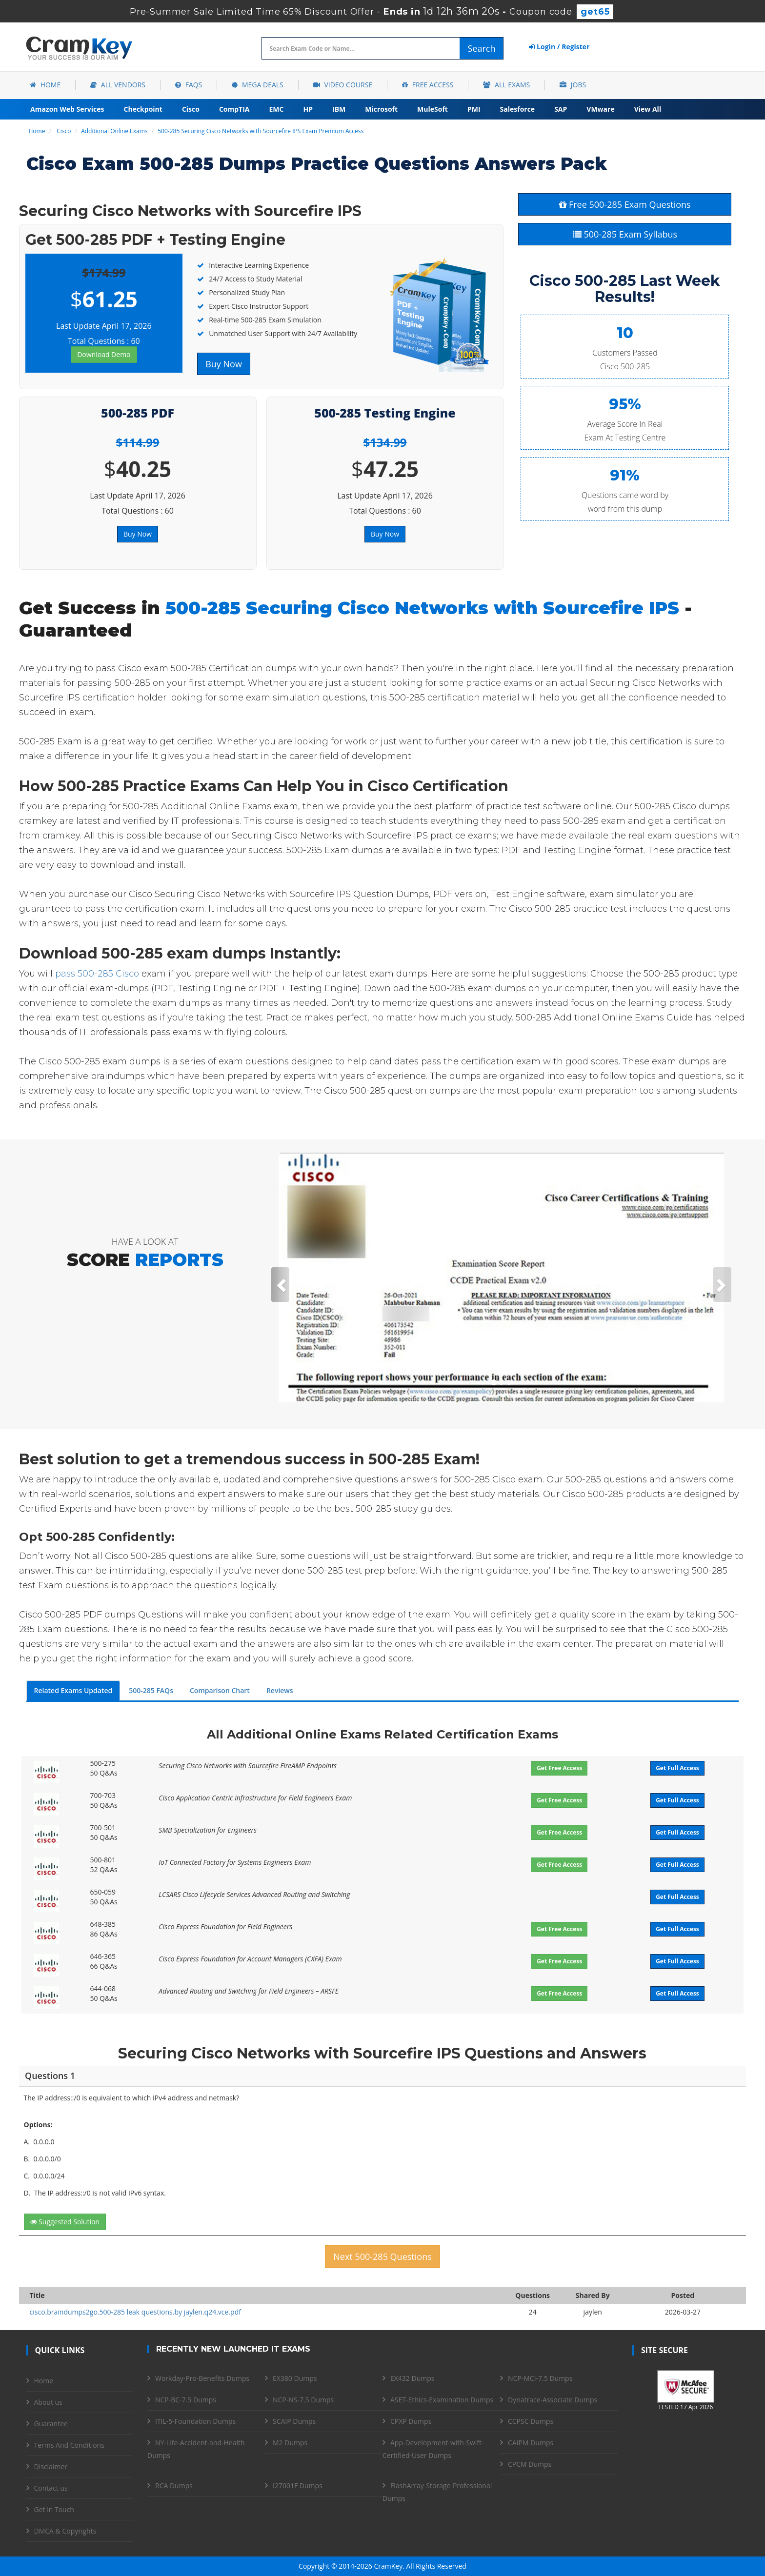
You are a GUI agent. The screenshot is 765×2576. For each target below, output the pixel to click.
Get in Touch (54, 2509)
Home (45, 84)
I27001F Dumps (297, 2485)
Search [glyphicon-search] (481, 48)
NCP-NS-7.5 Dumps (303, 2399)
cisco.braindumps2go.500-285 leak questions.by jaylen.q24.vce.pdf (135, 2311)
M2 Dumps (290, 2442)
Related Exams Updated (73, 1690)
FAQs (188, 84)
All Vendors (117, 84)
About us (48, 2402)
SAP (560, 109)
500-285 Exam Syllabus (625, 234)
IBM (338, 109)
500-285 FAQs (151, 1690)
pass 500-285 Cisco (97, 973)
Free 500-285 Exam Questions (624, 204)
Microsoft (381, 109)
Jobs (573, 84)
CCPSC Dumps (530, 2421)
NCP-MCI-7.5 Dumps (540, 2378)
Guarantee (51, 2423)
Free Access (427, 84)
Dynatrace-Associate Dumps (552, 2399)
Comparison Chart (220, 1690)
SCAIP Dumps (294, 2421)
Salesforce (517, 109)
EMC (276, 109)
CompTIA (234, 109)
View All (647, 109)
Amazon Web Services (67, 109)
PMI (474, 109)
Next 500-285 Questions (382, 2256)
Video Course (342, 84)
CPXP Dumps (410, 2421)
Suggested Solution (65, 2221)
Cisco (191, 109)
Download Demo (103, 354)
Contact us (51, 2488)
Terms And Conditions (69, 2445)
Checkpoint (143, 109)
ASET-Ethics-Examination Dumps (441, 2399)
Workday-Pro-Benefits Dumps (202, 2378)
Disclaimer (50, 2466)
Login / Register (559, 46)
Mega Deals (257, 84)
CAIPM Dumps (530, 2442)
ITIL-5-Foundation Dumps (195, 2421)
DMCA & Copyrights (65, 2531)
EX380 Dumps (295, 2378)
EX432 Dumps (412, 2378)
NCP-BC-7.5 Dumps (185, 2399)
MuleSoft (432, 109)
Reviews (279, 1690)
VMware (600, 109)
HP (308, 109)
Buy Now (223, 364)
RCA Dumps (174, 2485)
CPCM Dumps (529, 2464)
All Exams (506, 84)
